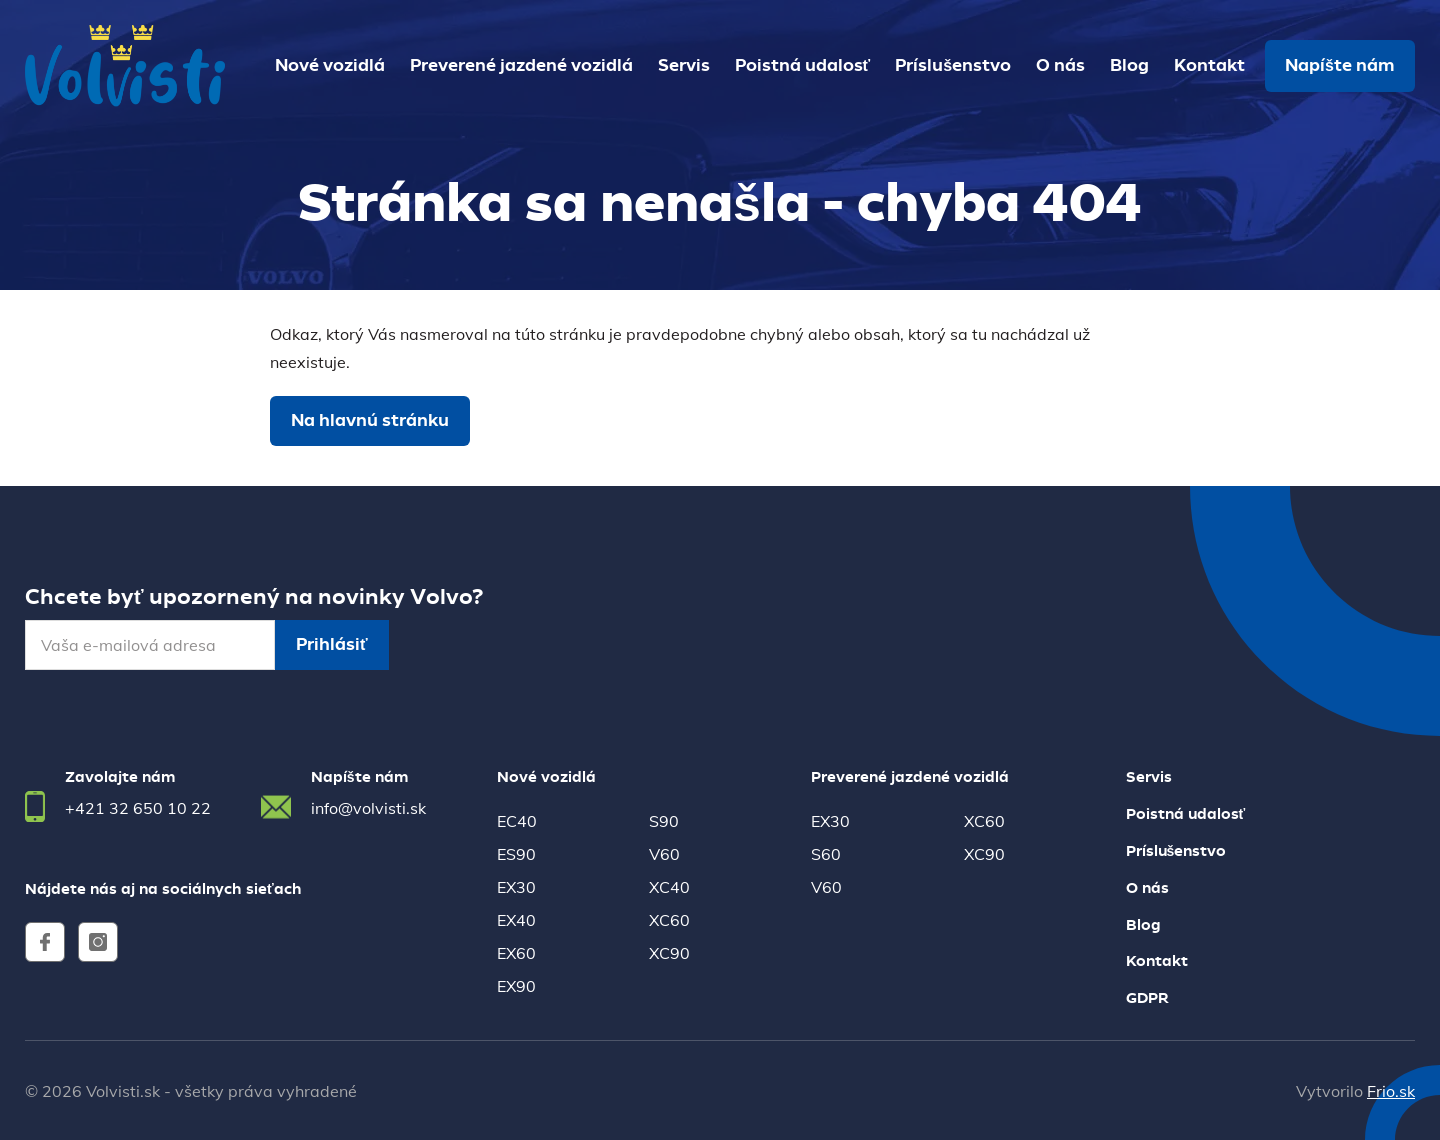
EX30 (516, 887)
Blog (1129, 66)
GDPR (1147, 999)
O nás (1060, 66)
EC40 (517, 821)
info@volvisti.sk (368, 808)
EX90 (516, 986)
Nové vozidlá (330, 66)
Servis (684, 66)
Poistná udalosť (803, 66)
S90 (664, 821)
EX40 (516, 920)
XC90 (669, 953)
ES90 (516, 854)
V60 (664, 854)
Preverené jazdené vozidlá (521, 66)
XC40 (669, 887)
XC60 (669, 920)
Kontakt (1209, 66)
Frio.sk (1391, 1091)
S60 (826, 854)
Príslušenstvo (953, 66)
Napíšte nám (1340, 66)
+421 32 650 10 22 (138, 808)
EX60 (516, 953)
